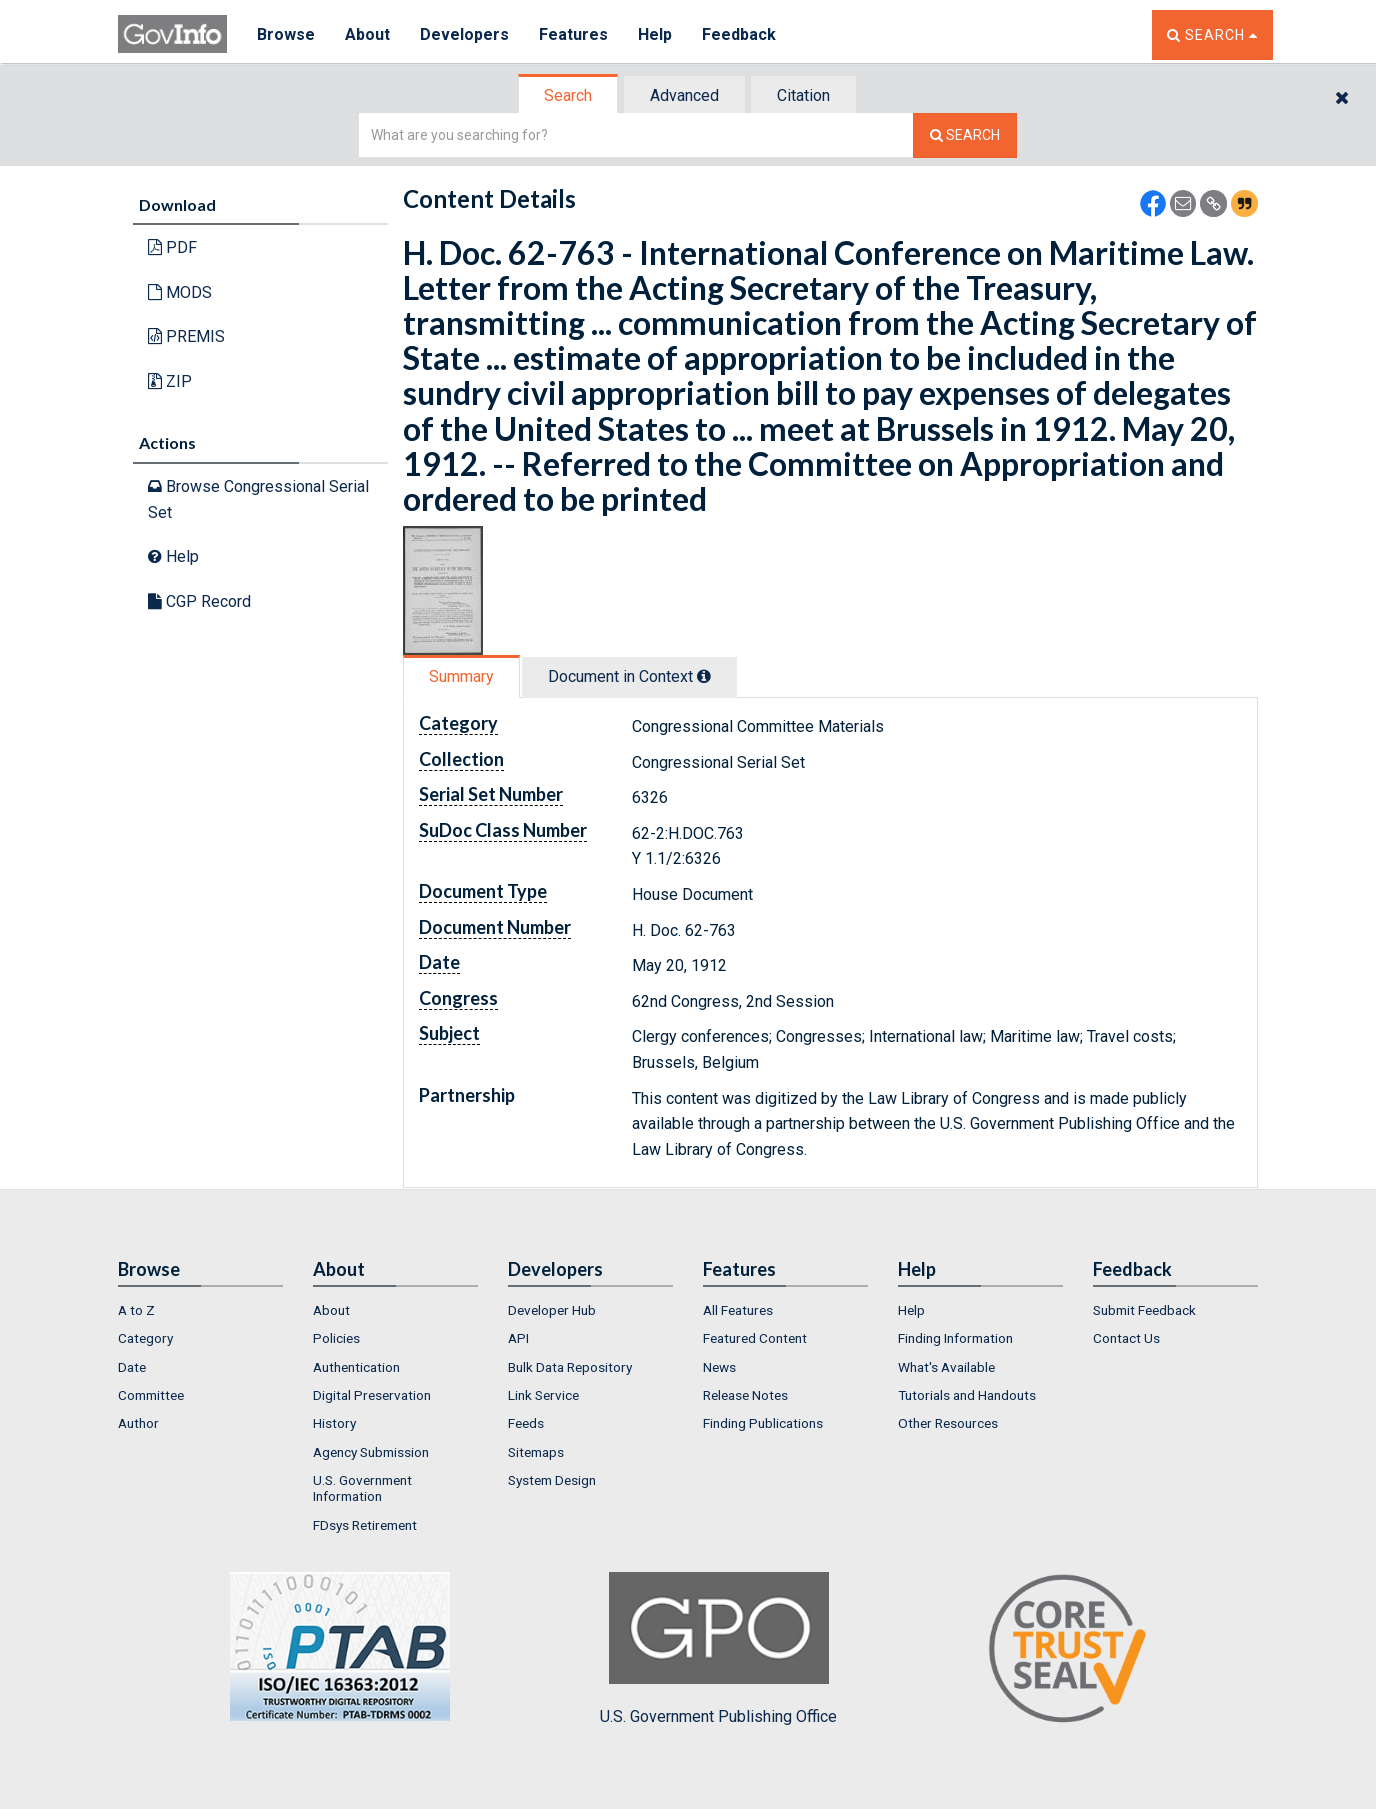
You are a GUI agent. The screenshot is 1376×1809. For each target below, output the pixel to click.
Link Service (543, 1395)
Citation (803, 95)
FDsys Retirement (365, 1525)
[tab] (569, 95)
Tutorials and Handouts (967, 1395)
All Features (738, 1310)
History (334, 1423)
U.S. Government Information (362, 1488)
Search (568, 95)
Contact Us (1126, 1338)
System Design (552, 1480)
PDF (172, 247)
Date (132, 1367)
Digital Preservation (372, 1395)
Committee (151, 1395)
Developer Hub (552, 1310)
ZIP (170, 381)
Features (573, 34)
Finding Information (955, 1338)
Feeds (526, 1423)
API (518, 1338)
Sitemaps (536, 1452)
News (719, 1367)
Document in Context (629, 676)
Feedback (739, 34)
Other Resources (948, 1423)
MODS (180, 292)
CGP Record (199, 601)
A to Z (136, 1310)
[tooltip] (704, 676)
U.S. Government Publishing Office (718, 1649)
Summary (461, 676)
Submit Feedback (1144, 1310)
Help (655, 34)
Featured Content (755, 1338)
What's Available (946, 1367)
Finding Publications (763, 1423)
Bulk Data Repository (570, 1367)
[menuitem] (200, 1310)
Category (145, 1338)
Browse (286, 34)
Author (138, 1423)
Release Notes (745, 1395)
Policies (336, 1338)
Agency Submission (371, 1452)
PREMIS (186, 336)
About (367, 34)
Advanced (684, 95)
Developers (464, 34)
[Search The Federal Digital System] (965, 135)
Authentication (356, 1367)
